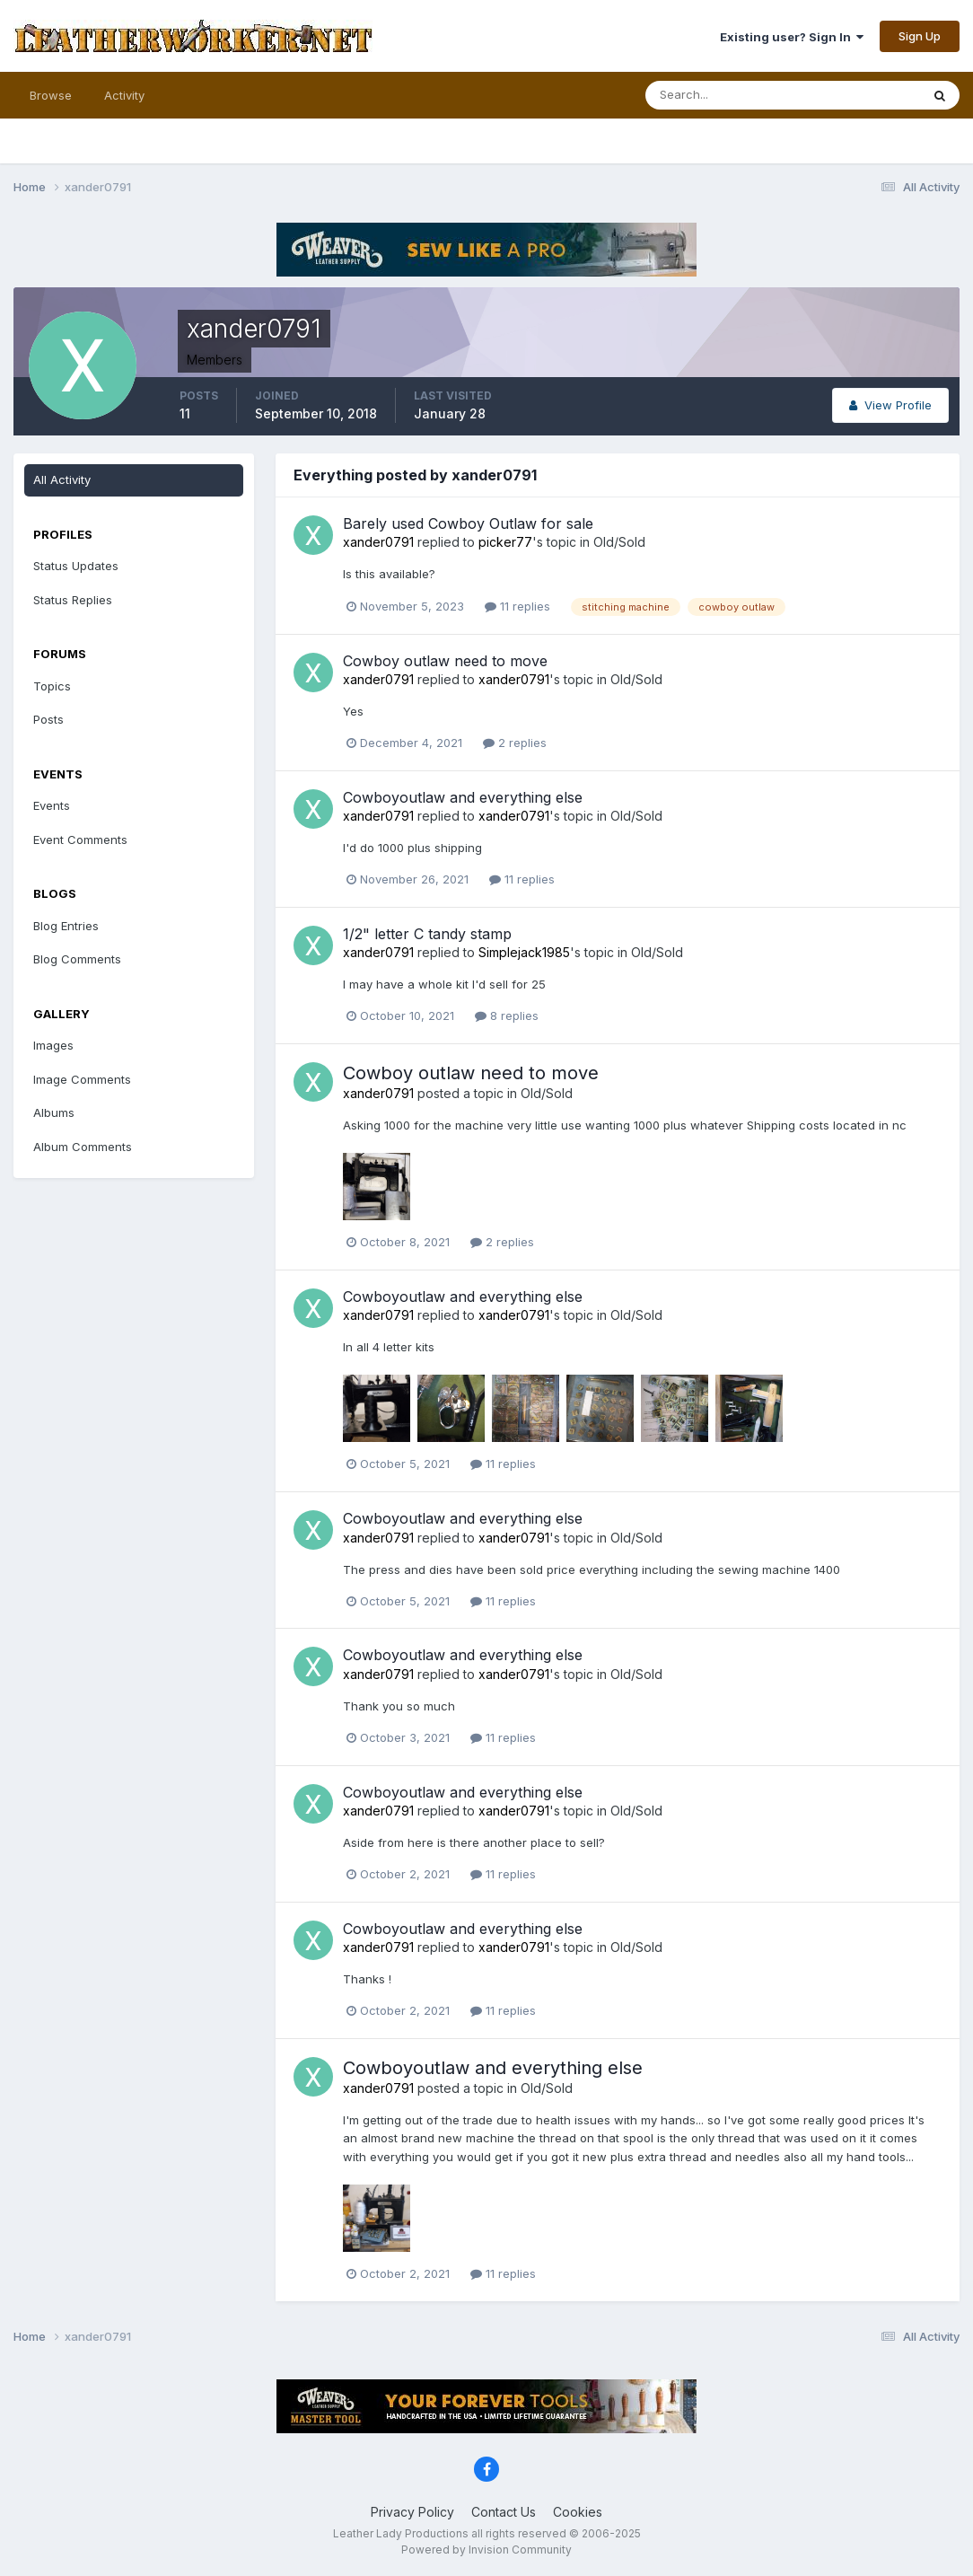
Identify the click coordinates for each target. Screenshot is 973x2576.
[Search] (724, 95)
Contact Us (503, 2511)
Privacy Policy (412, 2511)
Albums (54, 1112)
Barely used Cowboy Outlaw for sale (468, 523)
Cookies (577, 2511)
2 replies (515, 742)
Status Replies (72, 600)
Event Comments (80, 839)
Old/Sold (619, 541)
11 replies (517, 606)
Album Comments (82, 1146)
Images (53, 1045)
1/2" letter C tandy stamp (427, 934)
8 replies (507, 1015)
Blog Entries (66, 926)
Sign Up (919, 36)
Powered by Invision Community (486, 2549)
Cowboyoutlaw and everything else (463, 797)
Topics (52, 686)
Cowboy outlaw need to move (445, 661)
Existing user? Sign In (791, 37)
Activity (124, 95)
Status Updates (75, 565)
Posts (48, 719)
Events (51, 805)
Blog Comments (77, 959)
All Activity (62, 479)
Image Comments (82, 1079)
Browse (51, 95)
